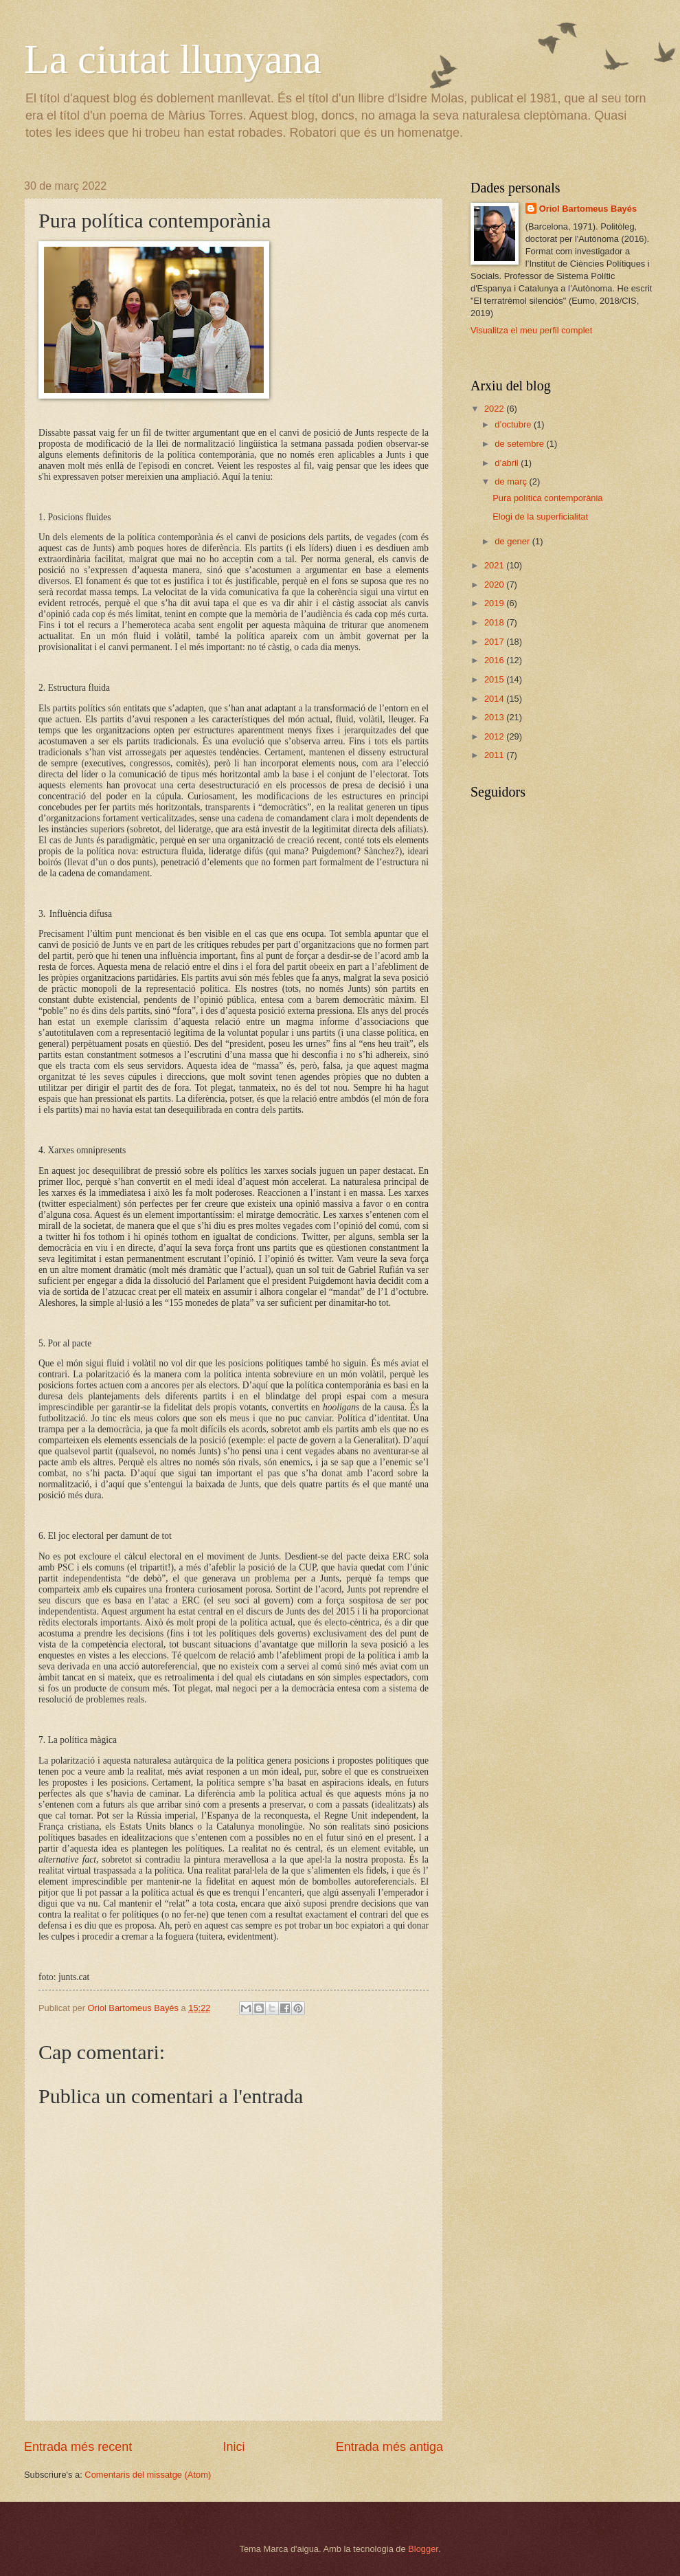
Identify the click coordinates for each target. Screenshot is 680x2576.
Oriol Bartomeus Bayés (588, 208)
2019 (495, 603)
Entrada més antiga (389, 2447)
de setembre (520, 443)
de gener (513, 541)
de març (512, 481)
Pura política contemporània (547, 498)
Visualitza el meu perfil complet (531, 330)
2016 (495, 660)
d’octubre (514, 424)
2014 (495, 698)
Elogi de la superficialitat (540, 516)
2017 (495, 641)
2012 (495, 736)
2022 (495, 408)
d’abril (508, 463)
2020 (495, 584)
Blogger (423, 2549)
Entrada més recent (78, 2447)
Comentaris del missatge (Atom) (147, 2474)
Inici (234, 2447)
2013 (495, 717)
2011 (495, 755)
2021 (495, 565)
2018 (495, 622)
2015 (495, 679)
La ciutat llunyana (172, 59)
